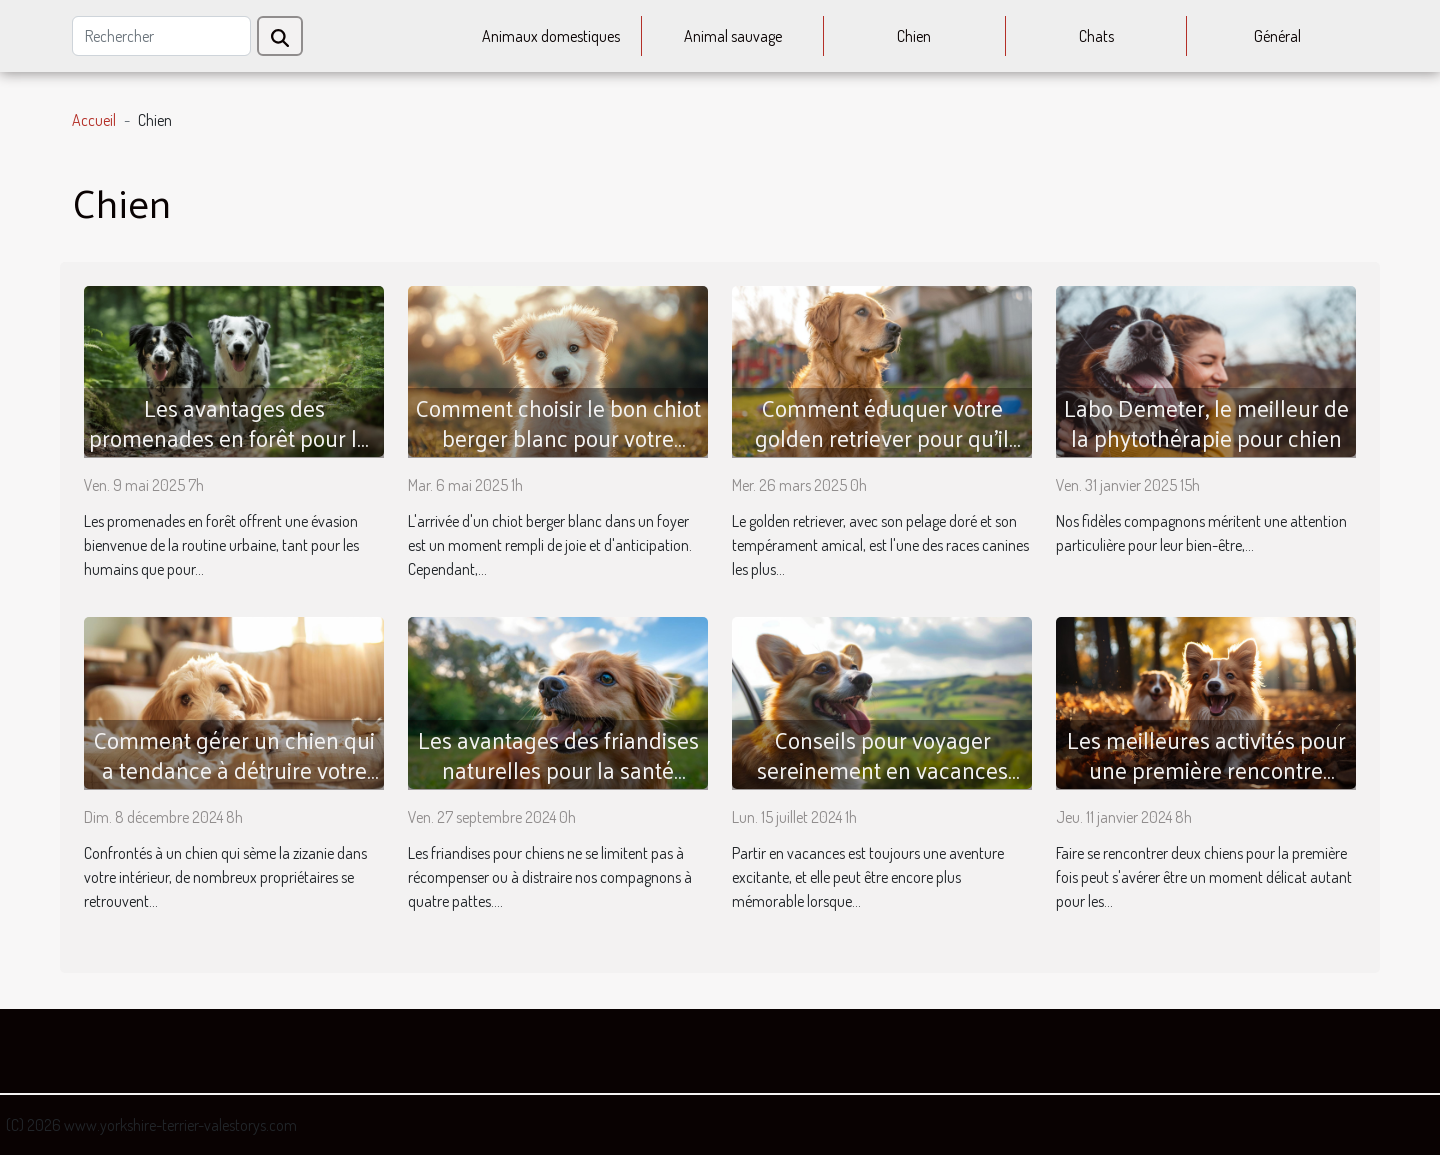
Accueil (94, 120)
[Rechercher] (161, 36)
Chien (914, 36)
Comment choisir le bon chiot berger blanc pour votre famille (558, 437)
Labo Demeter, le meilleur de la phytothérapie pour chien (1206, 422)
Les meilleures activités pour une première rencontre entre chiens (1206, 769)
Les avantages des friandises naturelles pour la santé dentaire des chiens (558, 769)
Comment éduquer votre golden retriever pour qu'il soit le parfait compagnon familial (882, 452)
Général (1277, 36)
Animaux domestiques (551, 36)
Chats (1096, 36)
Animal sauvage (733, 36)
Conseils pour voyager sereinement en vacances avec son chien (882, 769)
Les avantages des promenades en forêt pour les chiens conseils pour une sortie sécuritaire (234, 452)
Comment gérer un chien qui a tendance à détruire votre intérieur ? (234, 769)
